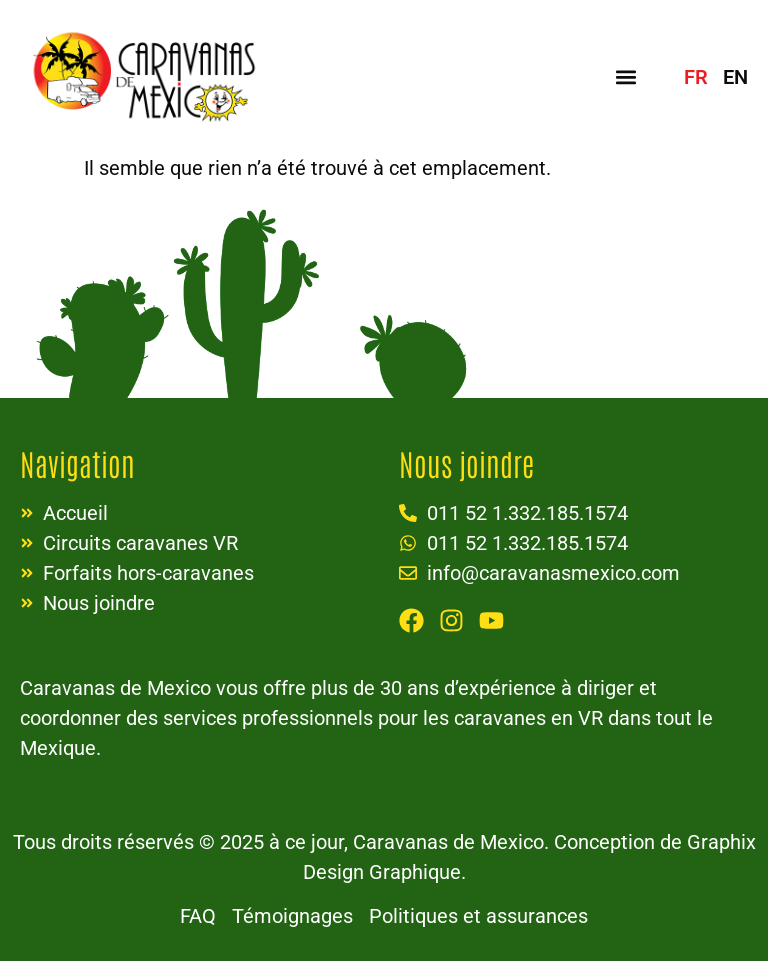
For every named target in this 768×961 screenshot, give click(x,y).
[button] (626, 76)
